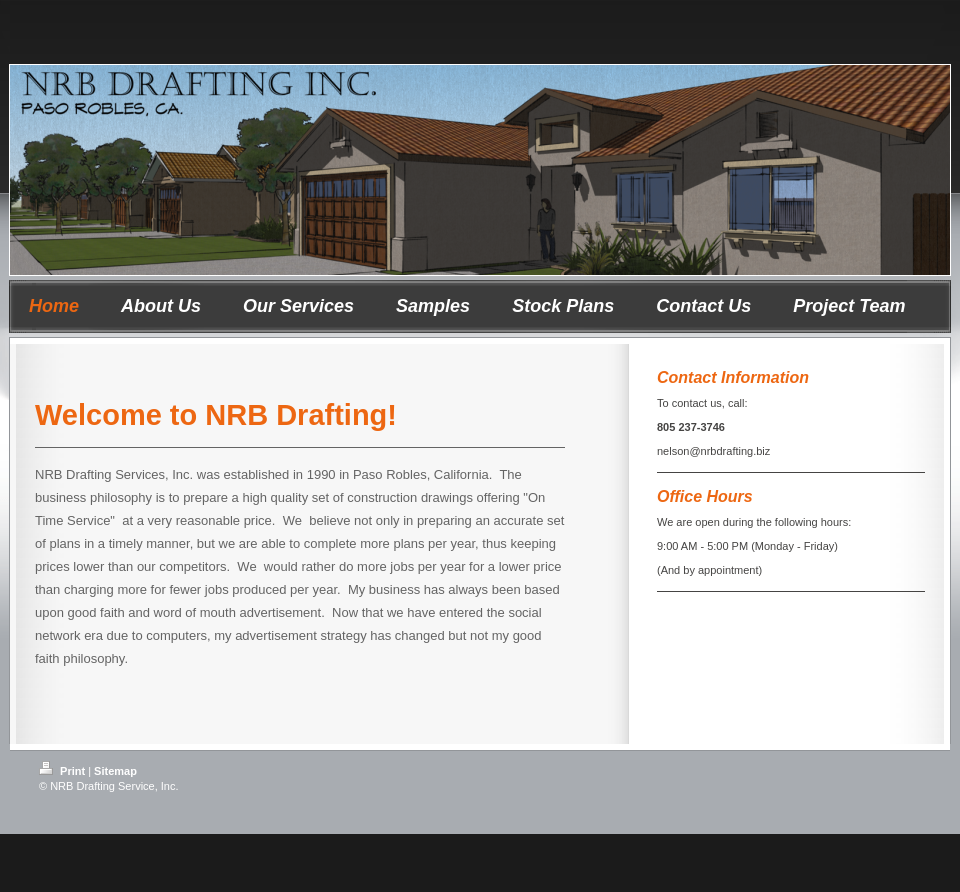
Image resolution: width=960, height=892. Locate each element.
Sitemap (115, 771)
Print (63, 771)
